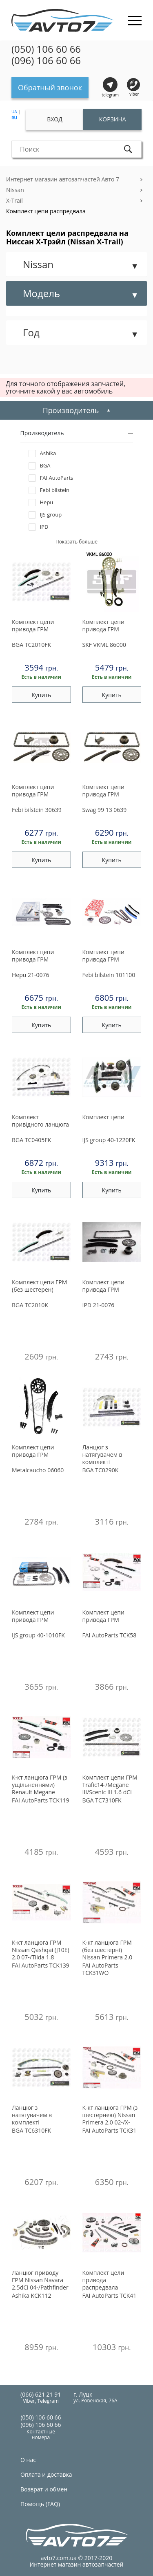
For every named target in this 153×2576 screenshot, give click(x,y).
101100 (108, 975)
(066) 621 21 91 (40, 2394)
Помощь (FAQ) (40, 2504)
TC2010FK (31, 644)
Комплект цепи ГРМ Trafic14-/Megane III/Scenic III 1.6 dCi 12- (109, 1785)
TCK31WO (100, 1969)
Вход (54, 119)
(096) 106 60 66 (46, 60)
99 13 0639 (104, 810)
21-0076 (30, 975)
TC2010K (30, 1305)
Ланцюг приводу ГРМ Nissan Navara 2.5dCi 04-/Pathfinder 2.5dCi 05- (40, 2280)
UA (14, 111)
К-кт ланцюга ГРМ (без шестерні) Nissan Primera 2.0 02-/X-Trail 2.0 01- (107, 1950)
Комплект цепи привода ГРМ (33, 625)
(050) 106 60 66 (46, 49)
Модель (41, 293)
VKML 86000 (104, 644)
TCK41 (109, 2295)
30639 (37, 810)
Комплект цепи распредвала (46, 211)
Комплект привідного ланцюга (40, 1121)
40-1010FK (38, 1635)
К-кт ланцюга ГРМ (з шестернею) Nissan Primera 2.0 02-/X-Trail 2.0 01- (110, 2115)
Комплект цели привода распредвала (103, 2280)
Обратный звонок (50, 87)
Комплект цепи (103, 1117)
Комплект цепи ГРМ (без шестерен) (39, 1286)
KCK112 (31, 2295)
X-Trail (14, 200)
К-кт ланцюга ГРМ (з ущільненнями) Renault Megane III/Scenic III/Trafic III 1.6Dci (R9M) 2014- (39, 1785)
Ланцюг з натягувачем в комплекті (102, 1455)
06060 (38, 1470)
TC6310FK (31, 2130)
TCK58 (109, 1635)
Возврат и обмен (43, 2489)
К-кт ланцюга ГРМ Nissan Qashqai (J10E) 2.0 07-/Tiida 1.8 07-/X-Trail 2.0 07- (40, 1950)
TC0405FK (31, 1140)
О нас (28, 2460)
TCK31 (109, 2130)
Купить (41, 695)
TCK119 (40, 1800)
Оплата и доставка (46, 2474)
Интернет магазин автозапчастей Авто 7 (62, 179)
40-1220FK (108, 1140)
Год (31, 332)
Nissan (15, 190)
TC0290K (100, 1470)
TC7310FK (102, 1800)
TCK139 (40, 1965)
